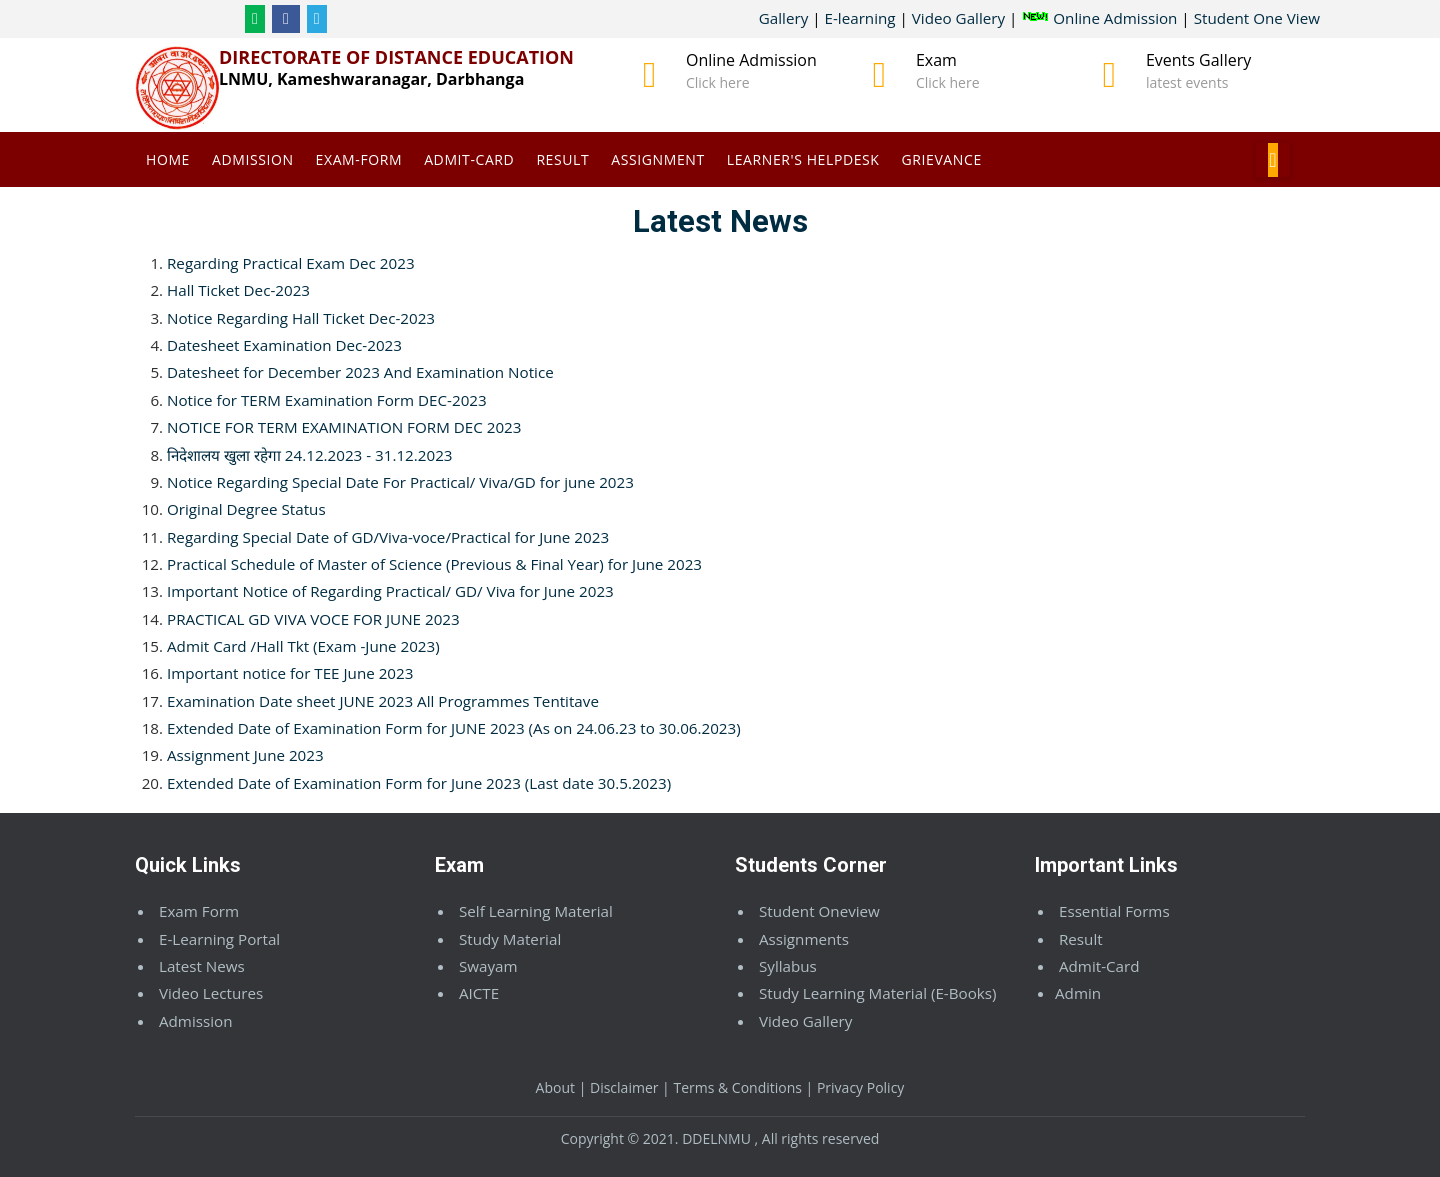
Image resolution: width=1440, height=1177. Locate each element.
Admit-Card (469, 159)
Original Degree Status (246, 509)
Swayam (488, 966)
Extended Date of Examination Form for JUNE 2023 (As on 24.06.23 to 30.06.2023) (454, 728)
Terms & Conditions (737, 1087)
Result (562, 159)
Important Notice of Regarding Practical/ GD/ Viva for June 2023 (390, 591)
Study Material (510, 939)
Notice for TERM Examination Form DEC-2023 (327, 400)
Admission (253, 159)
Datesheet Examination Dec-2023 (284, 345)
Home (168, 159)
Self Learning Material (536, 911)
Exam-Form (359, 159)
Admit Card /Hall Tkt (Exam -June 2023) (303, 646)
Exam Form (199, 911)
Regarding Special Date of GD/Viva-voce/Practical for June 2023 (388, 537)
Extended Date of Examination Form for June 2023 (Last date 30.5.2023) (419, 783)
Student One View (1257, 18)
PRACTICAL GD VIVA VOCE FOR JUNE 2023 (313, 619)
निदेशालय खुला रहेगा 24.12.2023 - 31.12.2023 (310, 455)
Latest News (202, 966)
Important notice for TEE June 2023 (290, 673)
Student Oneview (819, 911)
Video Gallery (958, 18)
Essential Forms (1114, 911)
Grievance (942, 159)
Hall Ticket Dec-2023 (238, 290)
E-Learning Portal (219, 939)
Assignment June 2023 (245, 755)
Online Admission (1099, 18)
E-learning (860, 18)
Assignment (657, 159)
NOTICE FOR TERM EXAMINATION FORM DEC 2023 (344, 427)
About (555, 1087)
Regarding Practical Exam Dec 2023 (291, 263)
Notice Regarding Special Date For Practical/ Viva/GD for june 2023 (400, 482)
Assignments (804, 939)
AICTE (479, 993)
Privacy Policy (860, 1087)
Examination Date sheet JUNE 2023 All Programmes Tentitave (383, 701)
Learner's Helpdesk (803, 159)
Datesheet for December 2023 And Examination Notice (360, 372)
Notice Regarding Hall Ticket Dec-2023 (301, 318)
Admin (1078, 993)
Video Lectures (211, 993)
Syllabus (788, 966)
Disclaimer (624, 1087)
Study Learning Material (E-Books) (878, 993)
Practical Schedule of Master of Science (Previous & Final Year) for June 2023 (434, 564)
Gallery (784, 18)
